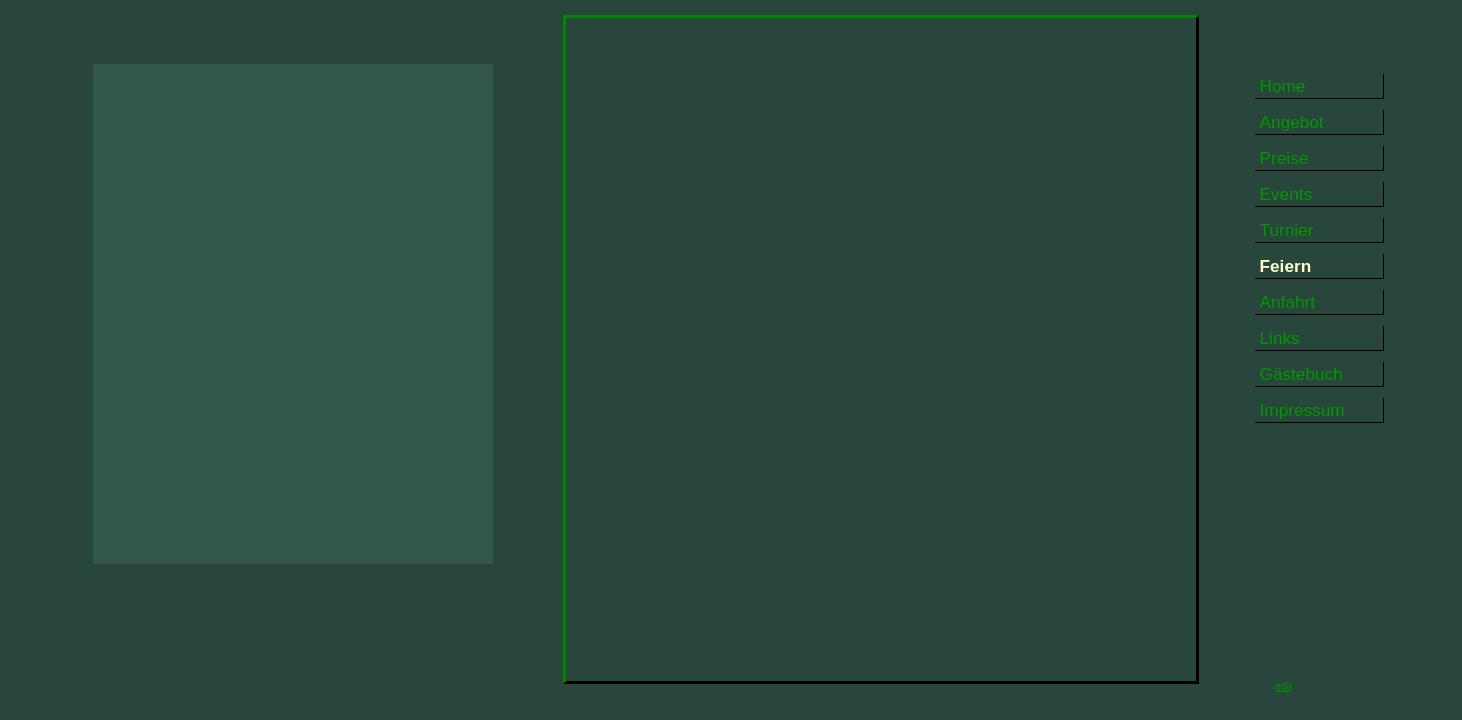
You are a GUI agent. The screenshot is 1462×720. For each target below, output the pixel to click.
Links (1280, 338)
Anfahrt (1288, 302)
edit (1284, 686)
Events (1286, 194)
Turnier (1287, 230)
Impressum (1302, 410)
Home (1283, 86)
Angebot (1292, 122)
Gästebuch (1301, 374)
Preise (1284, 158)
